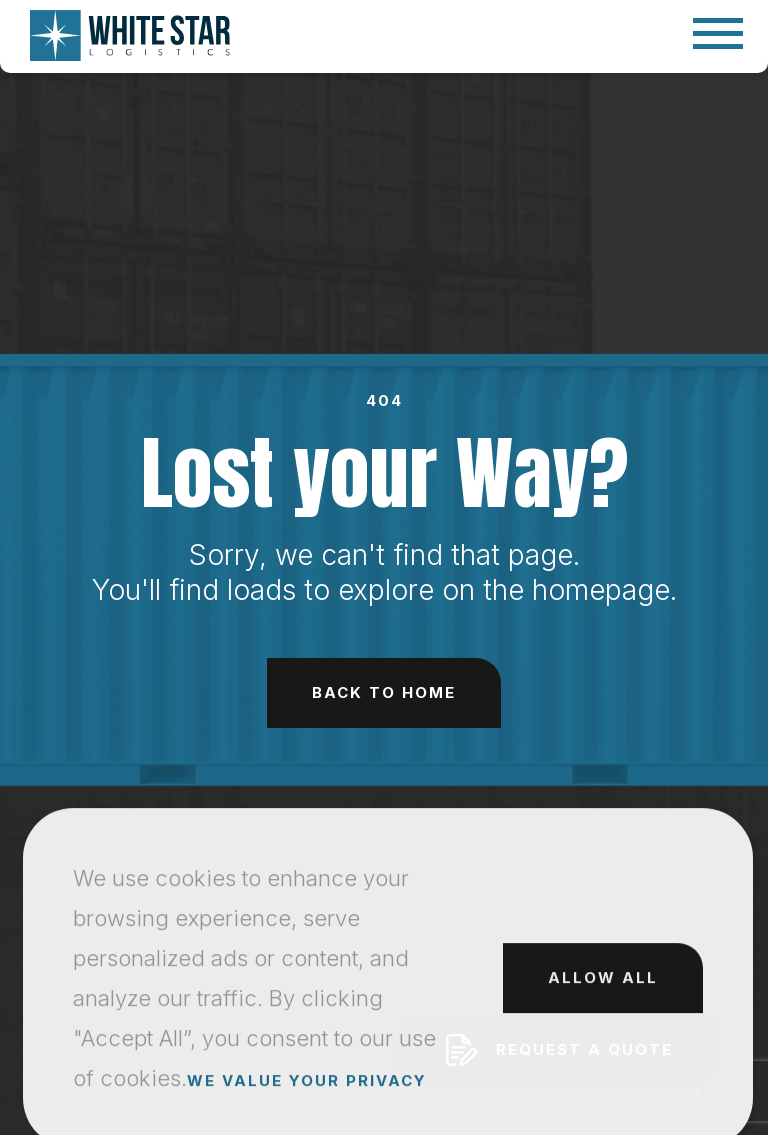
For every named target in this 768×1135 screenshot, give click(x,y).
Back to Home (384, 692)
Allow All (603, 1056)
